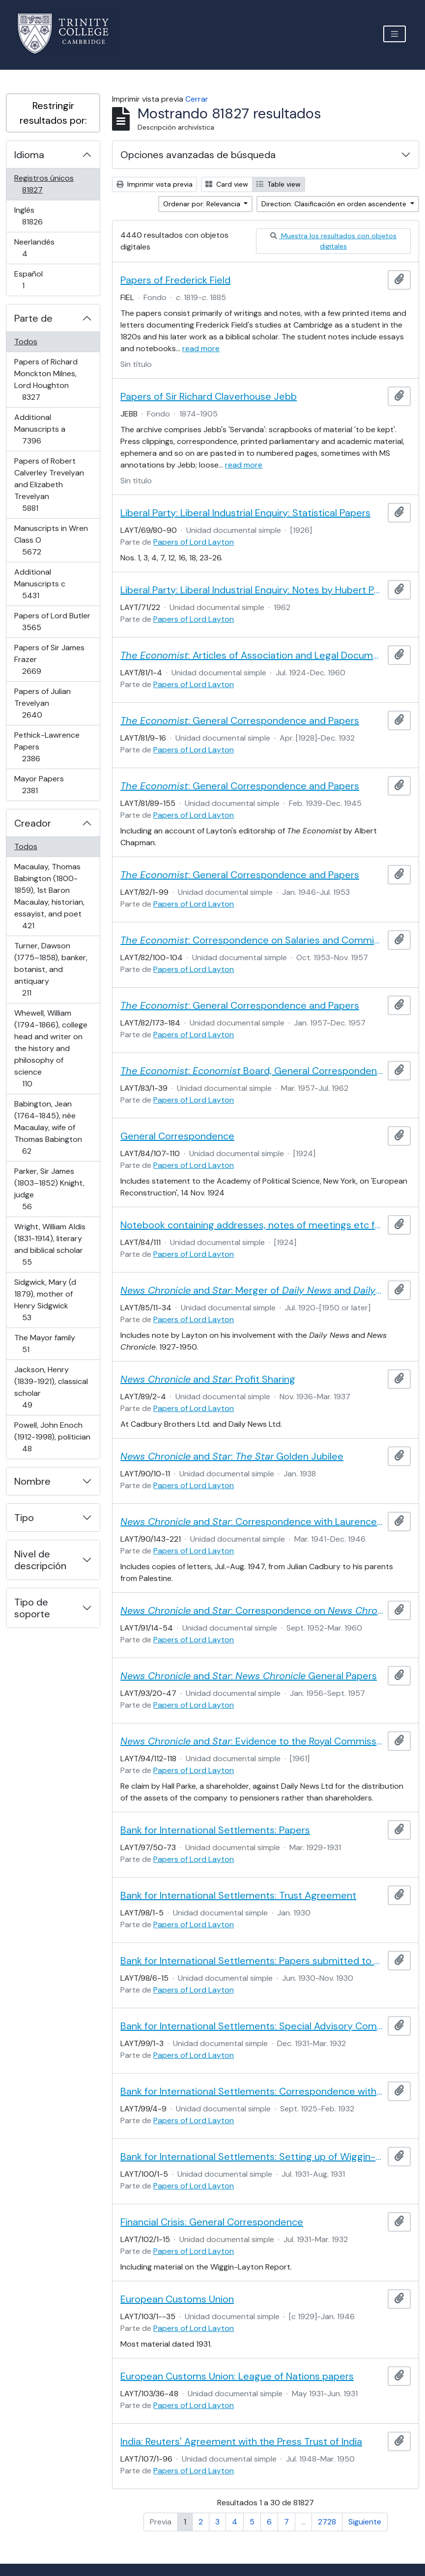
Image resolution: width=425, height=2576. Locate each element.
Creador (32, 823)
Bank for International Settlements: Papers (215, 1830)
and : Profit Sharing (207, 1379)
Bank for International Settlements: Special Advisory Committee (252, 2026)
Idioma (29, 154)
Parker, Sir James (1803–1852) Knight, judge (49, 1189)
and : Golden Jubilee (231, 1456)
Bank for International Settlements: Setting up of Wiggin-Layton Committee (252, 2156)
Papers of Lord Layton (193, 542)
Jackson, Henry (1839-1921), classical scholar (51, 1387)
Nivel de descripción (40, 1560)
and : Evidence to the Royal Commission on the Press (252, 1741)
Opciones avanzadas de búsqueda (198, 154)
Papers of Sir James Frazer (49, 659)
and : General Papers (248, 1676)
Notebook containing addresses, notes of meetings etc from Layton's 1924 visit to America (252, 1225)
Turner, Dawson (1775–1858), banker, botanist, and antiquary (50, 969)
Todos (25, 341)
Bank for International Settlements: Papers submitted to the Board (252, 1961)
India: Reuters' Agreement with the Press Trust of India (241, 2441)
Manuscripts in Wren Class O (51, 540)
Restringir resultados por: (53, 113)
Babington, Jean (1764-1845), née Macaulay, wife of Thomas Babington (48, 1127)
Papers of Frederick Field (175, 280)
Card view (226, 184)
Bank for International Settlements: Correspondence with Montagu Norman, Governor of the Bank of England (252, 2091)
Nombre (32, 1481)
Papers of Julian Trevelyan (46, 703)
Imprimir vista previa (154, 184)
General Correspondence (177, 1136)
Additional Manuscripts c (44, 584)
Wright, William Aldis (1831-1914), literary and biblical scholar (49, 1244)
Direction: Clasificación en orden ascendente (334, 203)
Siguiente (364, 2522)
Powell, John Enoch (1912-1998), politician (52, 1437)
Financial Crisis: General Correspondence (211, 2222)
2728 (327, 2522)
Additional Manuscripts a (45, 429)
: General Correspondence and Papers (239, 720)
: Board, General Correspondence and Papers (252, 1071)
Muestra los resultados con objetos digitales (333, 240)
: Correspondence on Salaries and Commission (252, 940)
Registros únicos (46, 184)
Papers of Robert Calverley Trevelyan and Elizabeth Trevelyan (49, 484)
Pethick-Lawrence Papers (47, 747)
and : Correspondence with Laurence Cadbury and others (252, 1521)
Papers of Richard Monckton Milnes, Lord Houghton (46, 379)
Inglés (46, 216)
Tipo (24, 1517)
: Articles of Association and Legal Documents (252, 655)
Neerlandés (38, 248)
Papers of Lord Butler (52, 621)
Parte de (33, 318)
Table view (278, 184)
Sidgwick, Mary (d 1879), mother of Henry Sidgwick (45, 1300)
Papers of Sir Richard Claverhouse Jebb (208, 396)
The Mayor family (44, 1343)
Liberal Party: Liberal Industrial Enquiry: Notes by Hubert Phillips (252, 590)
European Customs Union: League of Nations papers (237, 2376)
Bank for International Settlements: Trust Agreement (238, 1895)
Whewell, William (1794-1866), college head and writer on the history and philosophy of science (50, 1048)
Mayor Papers (44, 785)
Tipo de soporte (32, 1608)
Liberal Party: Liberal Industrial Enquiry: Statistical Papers (245, 513)
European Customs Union (177, 2299)
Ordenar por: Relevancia (202, 203)
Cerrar (196, 99)
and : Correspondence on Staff (252, 1610)
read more (201, 348)
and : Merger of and (252, 1290)
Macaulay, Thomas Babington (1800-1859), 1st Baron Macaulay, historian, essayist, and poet (49, 896)
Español (37, 280)
